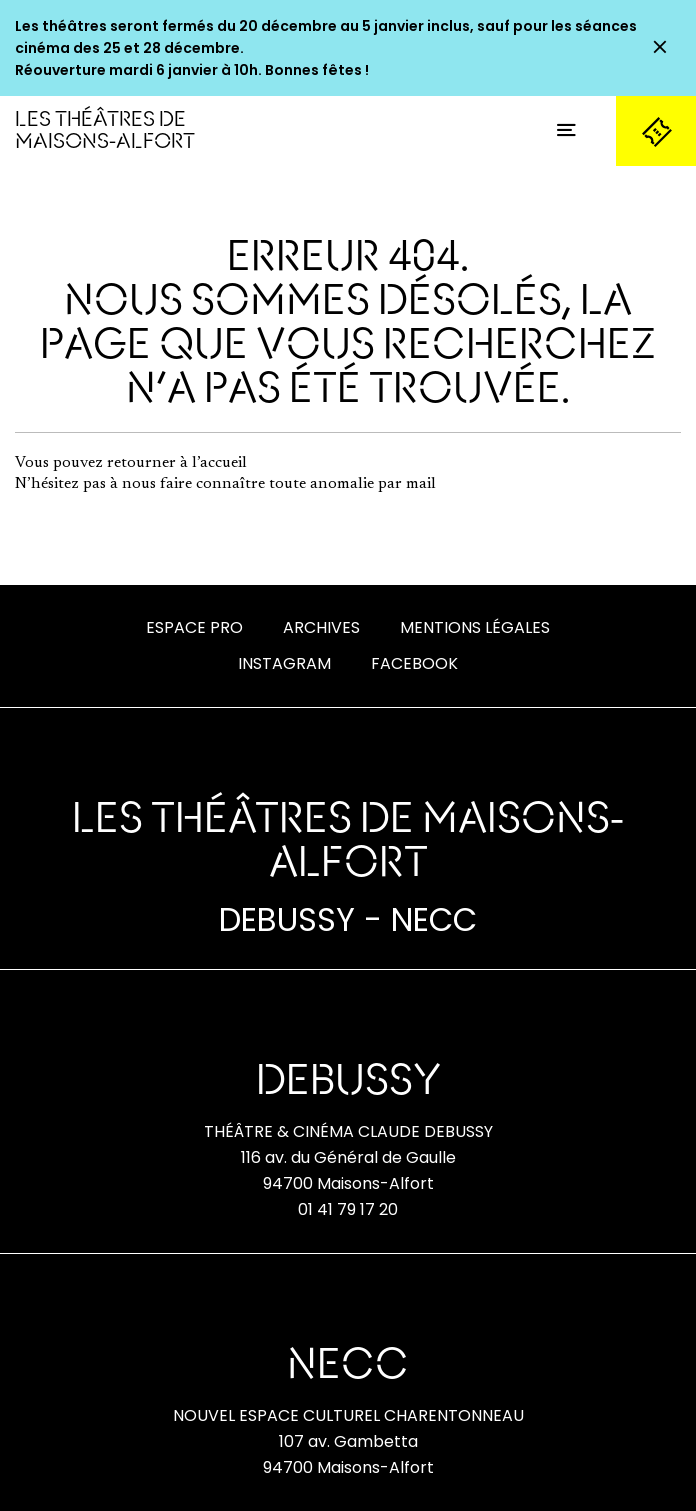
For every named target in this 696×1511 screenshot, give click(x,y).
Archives (321, 627)
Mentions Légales (475, 627)
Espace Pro (194, 627)
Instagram (284, 663)
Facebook (414, 663)
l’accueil (219, 463)
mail (421, 484)
